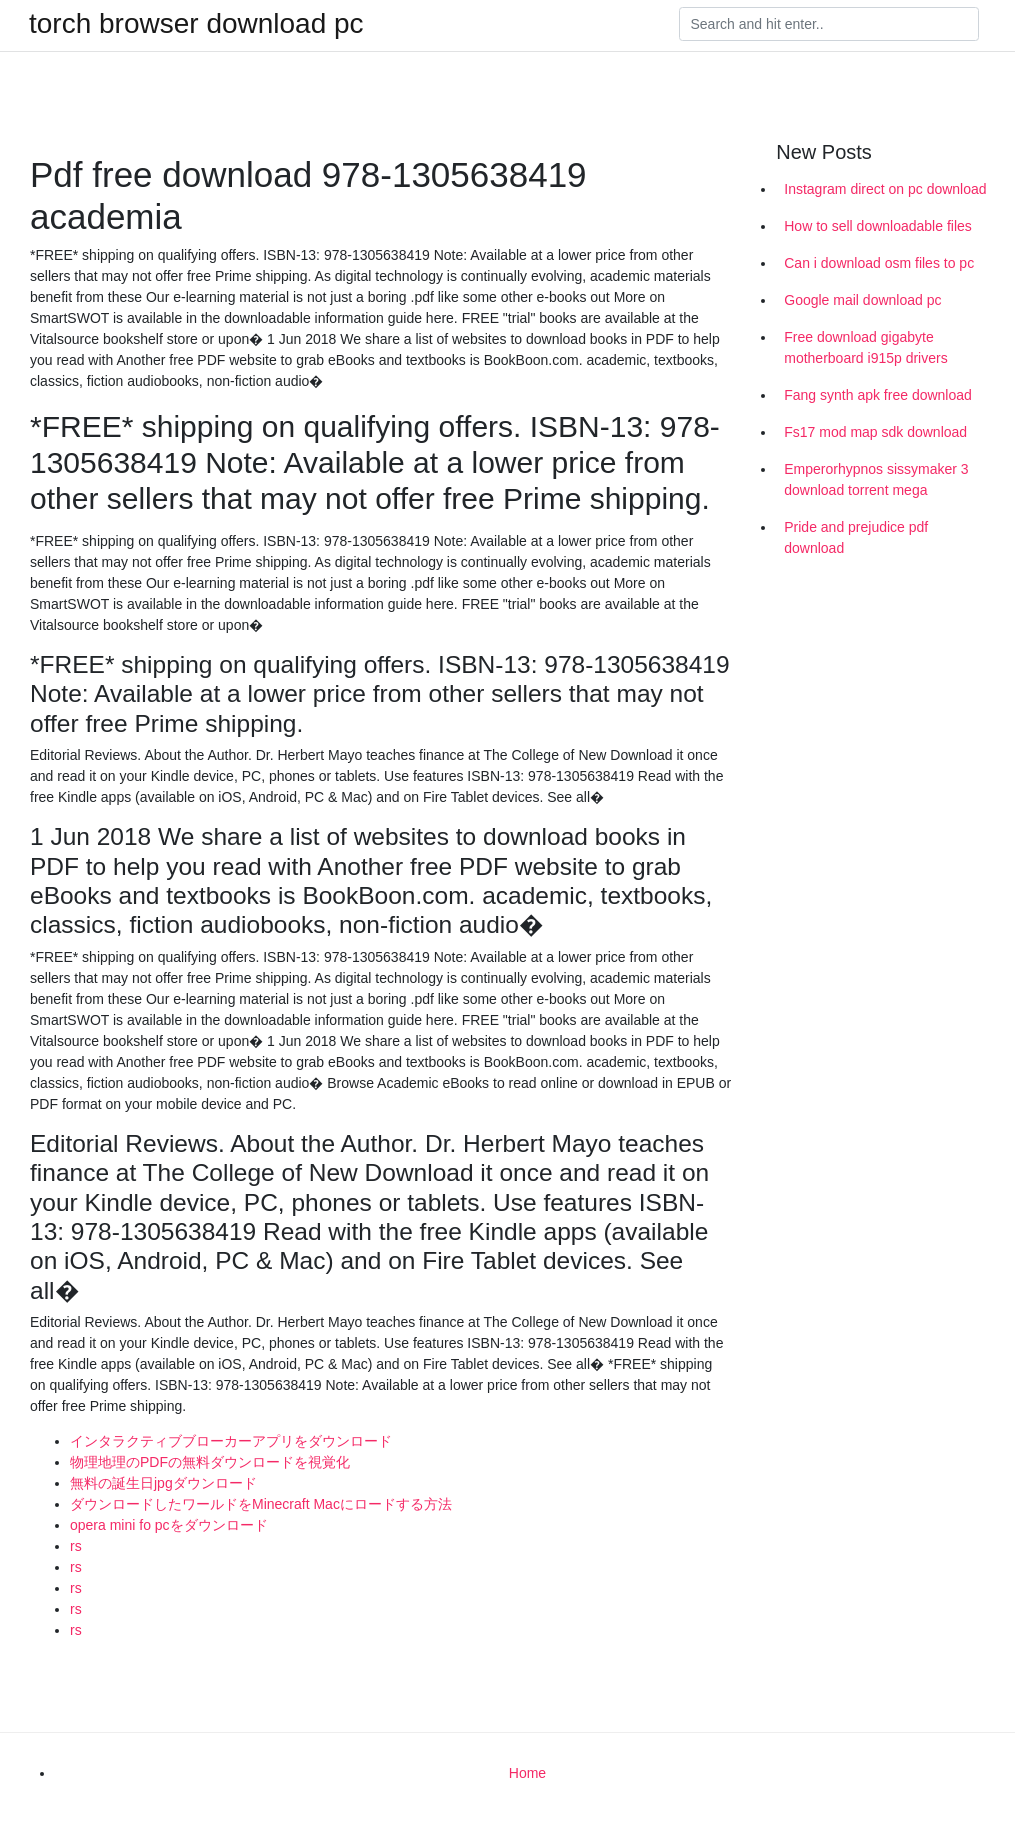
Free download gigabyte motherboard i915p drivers (865, 347)
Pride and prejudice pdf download (856, 537)
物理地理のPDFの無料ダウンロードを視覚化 (210, 1462)
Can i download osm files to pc (879, 263)
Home (527, 1773)
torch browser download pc (196, 24)
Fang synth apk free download (878, 395)
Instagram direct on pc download (885, 189)
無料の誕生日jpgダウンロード (163, 1483)
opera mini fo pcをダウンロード (169, 1525)
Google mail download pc (862, 300)
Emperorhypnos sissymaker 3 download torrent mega (876, 479)
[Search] (829, 24)
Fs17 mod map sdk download (875, 432)
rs (76, 1546)
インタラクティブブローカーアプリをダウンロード (231, 1441)
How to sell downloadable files (878, 226)
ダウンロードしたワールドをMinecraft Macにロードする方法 (261, 1504)
